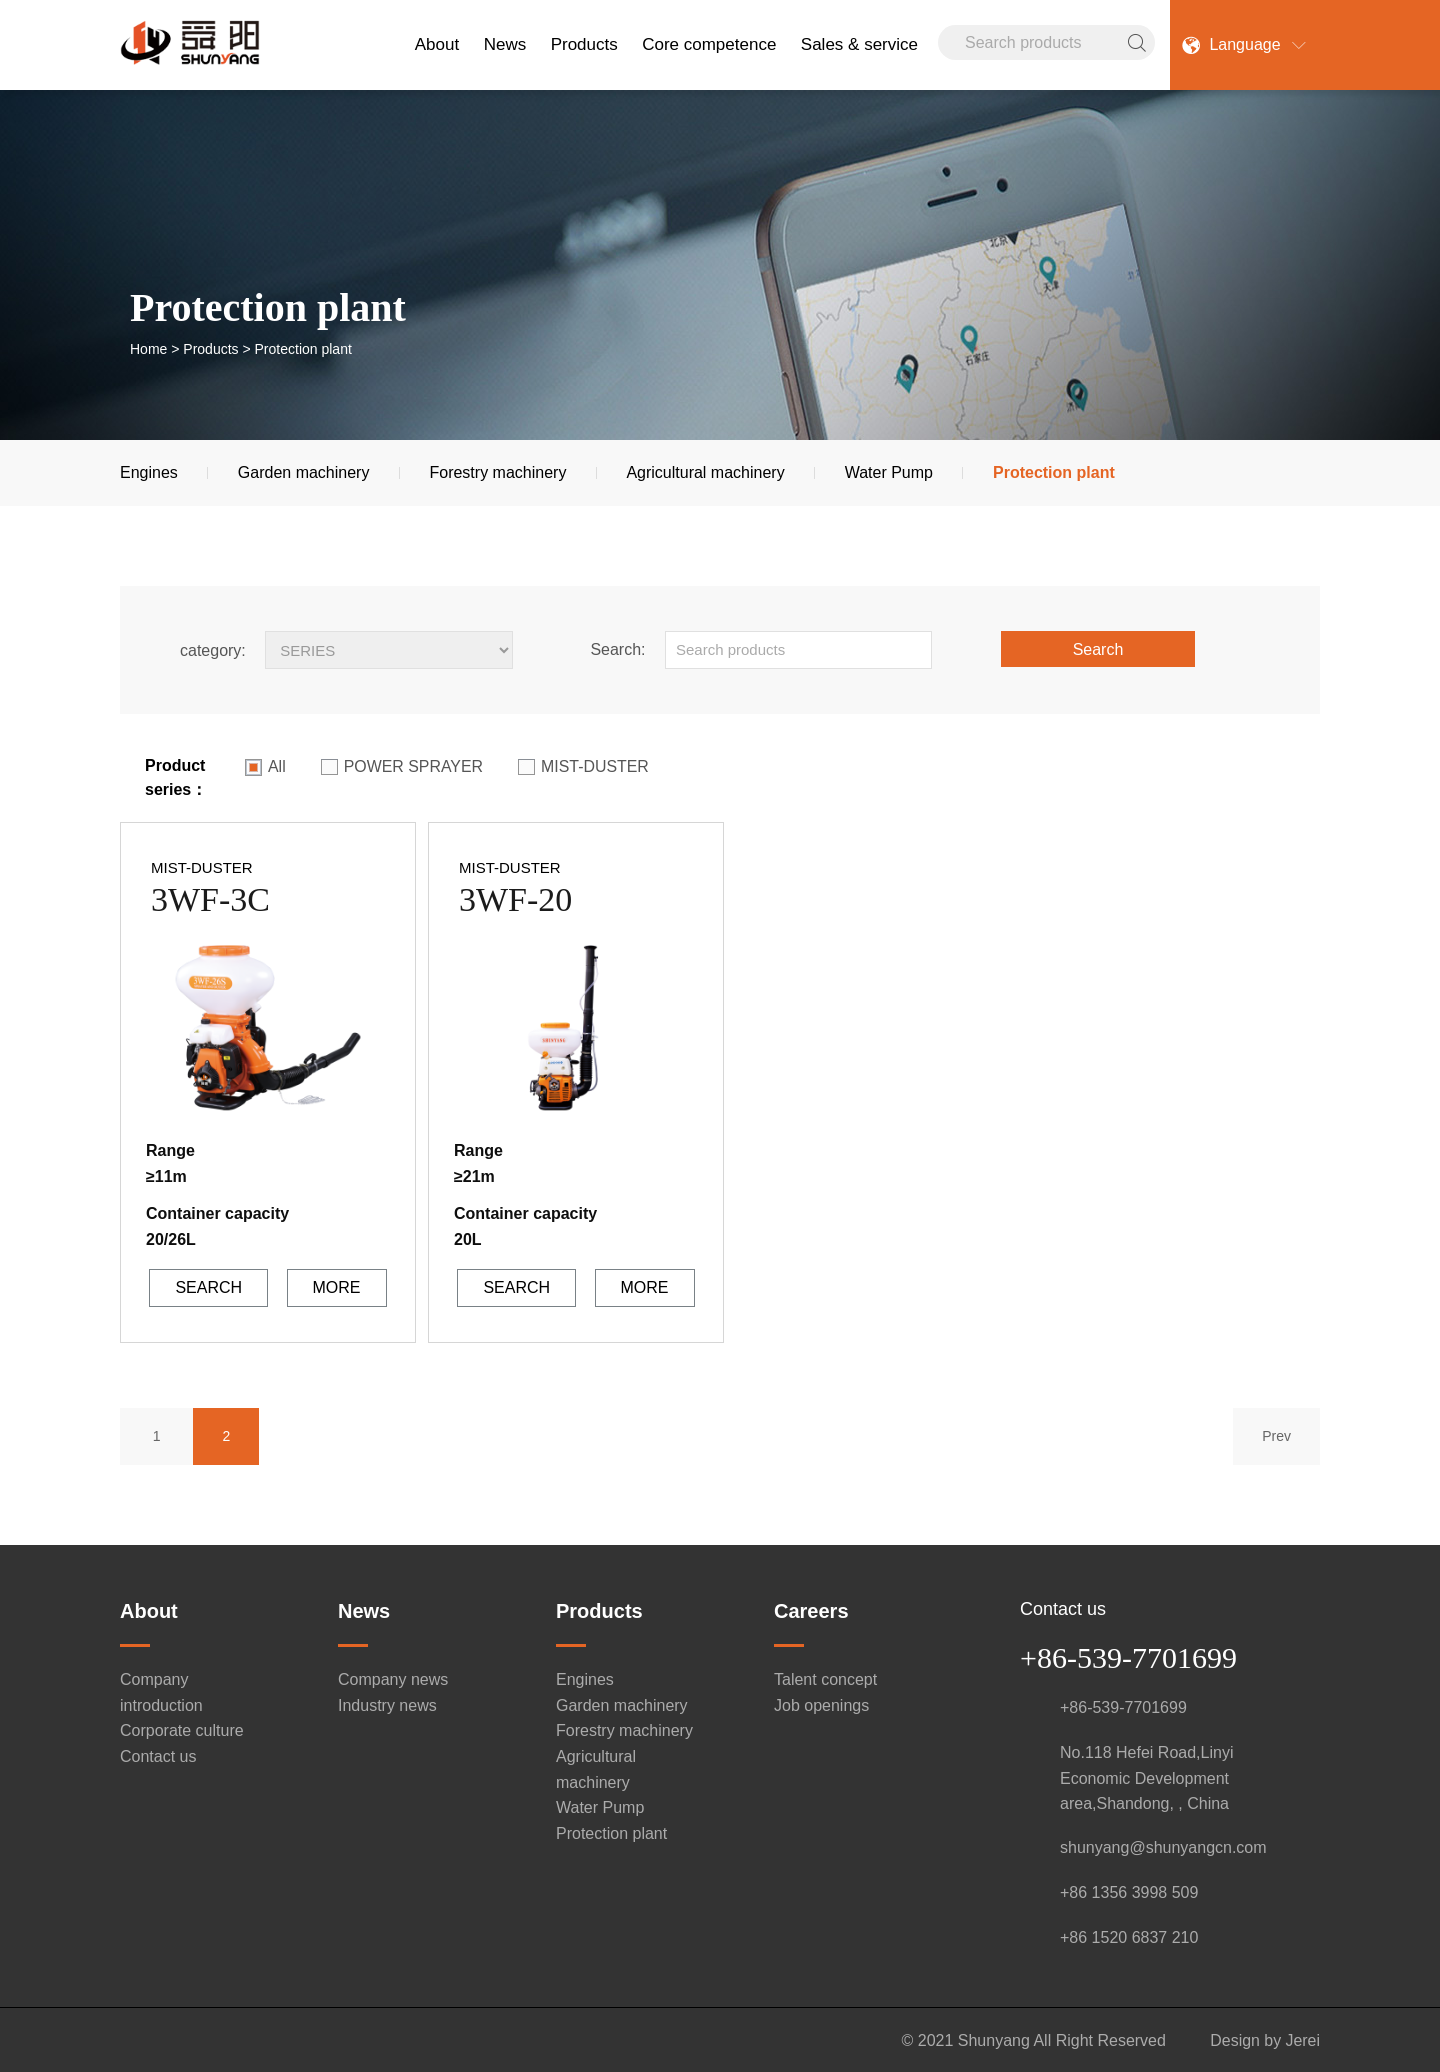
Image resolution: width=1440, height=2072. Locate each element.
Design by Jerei (1265, 2038)
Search (1098, 649)
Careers (811, 1609)
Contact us (158, 1754)
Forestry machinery (497, 472)
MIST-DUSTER (584, 767)
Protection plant (1054, 472)
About (437, 44)
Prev (1275, 1434)
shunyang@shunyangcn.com (1163, 1845)
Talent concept (825, 1677)
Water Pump (889, 472)
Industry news (387, 1703)
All (265, 767)
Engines (149, 472)
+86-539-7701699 (1128, 1655)
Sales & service (859, 44)
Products (584, 44)
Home (148, 349)
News (505, 44)
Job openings (821, 1703)
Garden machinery (304, 472)
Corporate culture (182, 1729)
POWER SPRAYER (402, 767)
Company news (393, 1677)
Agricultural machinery (705, 472)
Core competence (709, 44)
